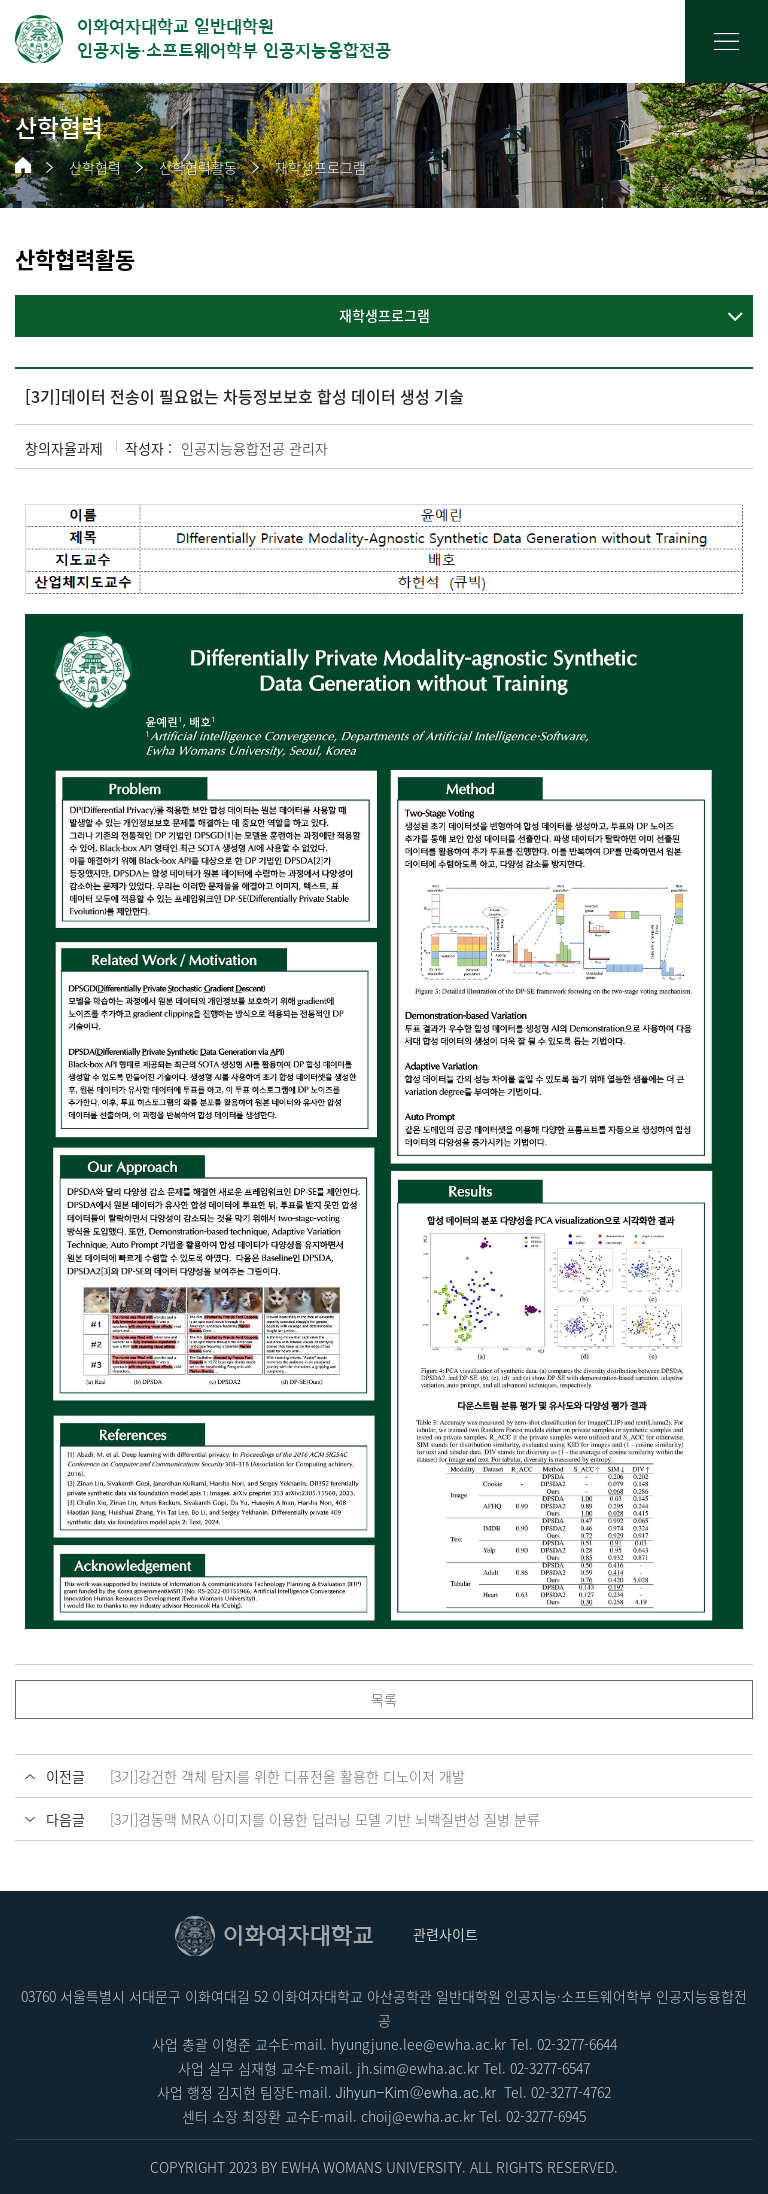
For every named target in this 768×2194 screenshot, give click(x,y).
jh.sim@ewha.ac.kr (418, 2068)
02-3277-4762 (571, 2092)
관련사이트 (445, 1934)
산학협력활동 (198, 167)
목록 (384, 1699)
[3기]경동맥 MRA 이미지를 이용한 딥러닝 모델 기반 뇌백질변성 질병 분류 (325, 1819)
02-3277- (563, 2044)
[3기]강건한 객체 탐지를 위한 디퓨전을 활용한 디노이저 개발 (287, 1776)
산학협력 (95, 167)
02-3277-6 (535, 2116)
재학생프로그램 (320, 167)
